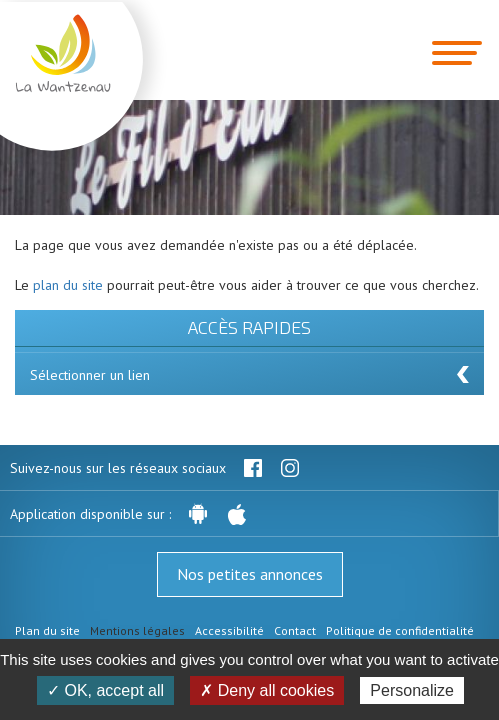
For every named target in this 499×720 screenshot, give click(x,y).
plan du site (68, 285)
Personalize (412, 690)
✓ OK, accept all (105, 690)
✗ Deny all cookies (267, 690)
